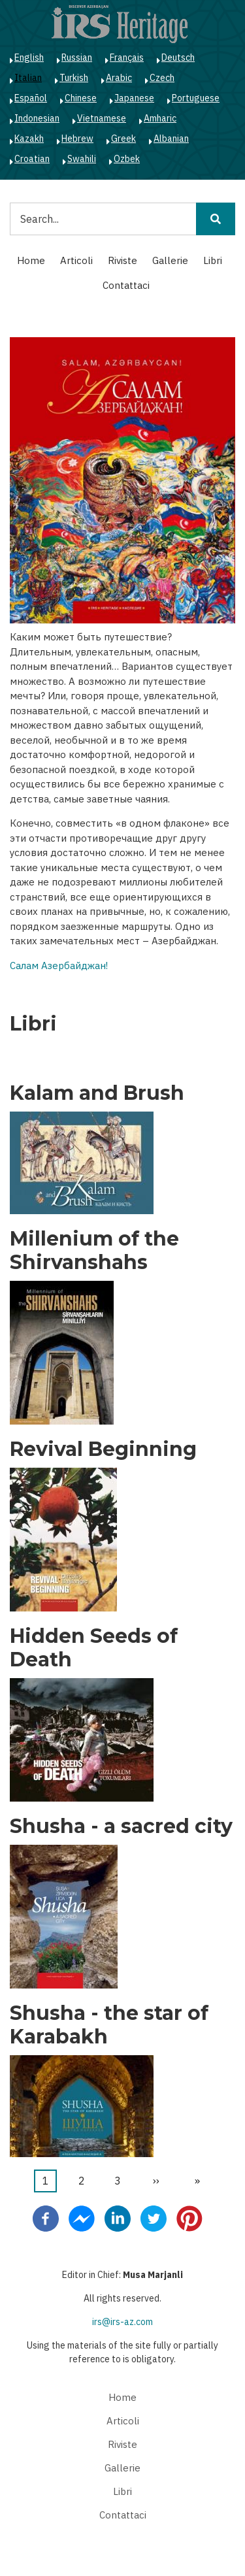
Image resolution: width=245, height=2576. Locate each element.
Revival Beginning (103, 1449)
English (29, 57)
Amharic (160, 118)
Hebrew (77, 138)
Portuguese (196, 98)
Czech (162, 78)
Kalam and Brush (97, 1093)
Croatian (32, 159)
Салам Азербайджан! (59, 965)
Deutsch (178, 57)
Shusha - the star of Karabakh (109, 2025)
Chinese (81, 98)
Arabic (119, 78)
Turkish (73, 78)
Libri (212, 260)
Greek (123, 138)
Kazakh (29, 138)
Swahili (81, 159)
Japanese (134, 98)
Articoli (76, 260)
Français (127, 57)
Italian (28, 78)
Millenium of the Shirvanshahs (94, 1250)
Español (30, 98)
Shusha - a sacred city (121, 1826)
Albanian (171, 138)
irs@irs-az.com (122, 2322)
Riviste (122, 260)
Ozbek (127, 159)
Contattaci (126, 285)
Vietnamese (101, 118)
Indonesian (36, 118)
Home (31, 260)
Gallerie (170, 260)
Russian (76, 57)
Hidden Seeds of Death (94, 1648)
